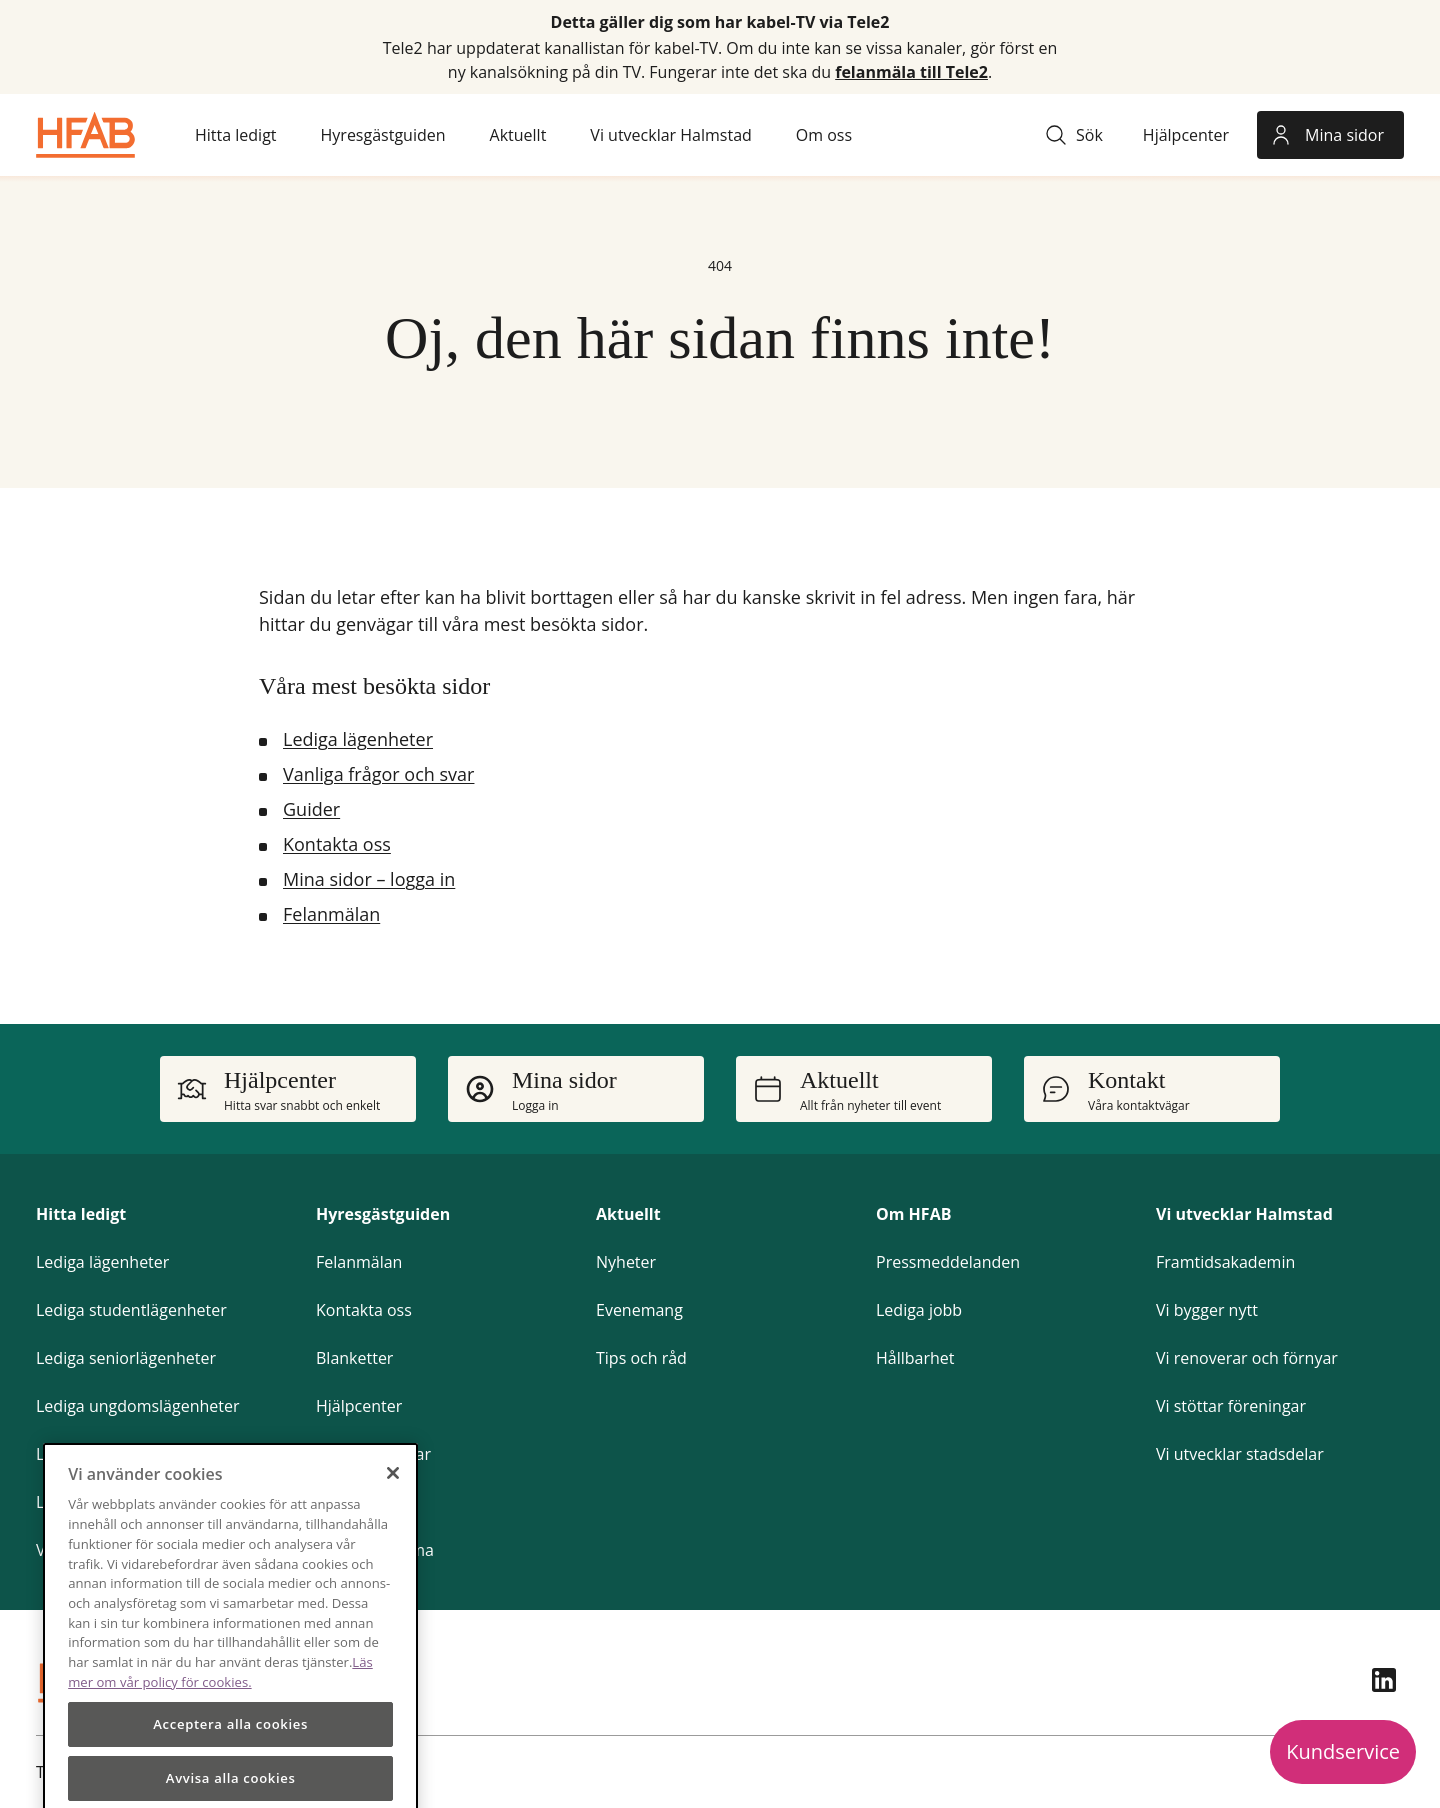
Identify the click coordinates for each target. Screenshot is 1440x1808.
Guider (311, 809)
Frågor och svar (373, 1454)
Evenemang (639, 1310)
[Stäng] (393, 1506)
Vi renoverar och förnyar (1247, 1358)
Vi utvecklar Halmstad (1244, 1214)
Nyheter (626, 1262)
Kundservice (1343, 1751)
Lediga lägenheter (358, 739)
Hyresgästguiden (383, 1214)
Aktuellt (628, 1214)
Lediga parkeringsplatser (128, 1454)
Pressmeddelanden (948, 1262)
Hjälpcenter (359, 1406)
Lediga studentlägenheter (131, 1310)
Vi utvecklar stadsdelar (1240, 1454)
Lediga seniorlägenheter (126, 1358)
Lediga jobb (919, 1310)
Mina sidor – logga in (369, 879)
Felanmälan (331, 914)
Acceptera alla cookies (230, 1758)
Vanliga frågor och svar (378, 774)
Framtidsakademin (1225, 1262)
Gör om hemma (375, 1550)
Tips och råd (641, 1358)
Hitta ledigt (81, 1214)
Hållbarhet (915, 1358)
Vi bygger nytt (1207, 1310)
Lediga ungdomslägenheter (138, 1406)
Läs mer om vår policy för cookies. (220, 1705)
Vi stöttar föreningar (1231, 1406)
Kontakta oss (337, 844)
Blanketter (354, 1358)
